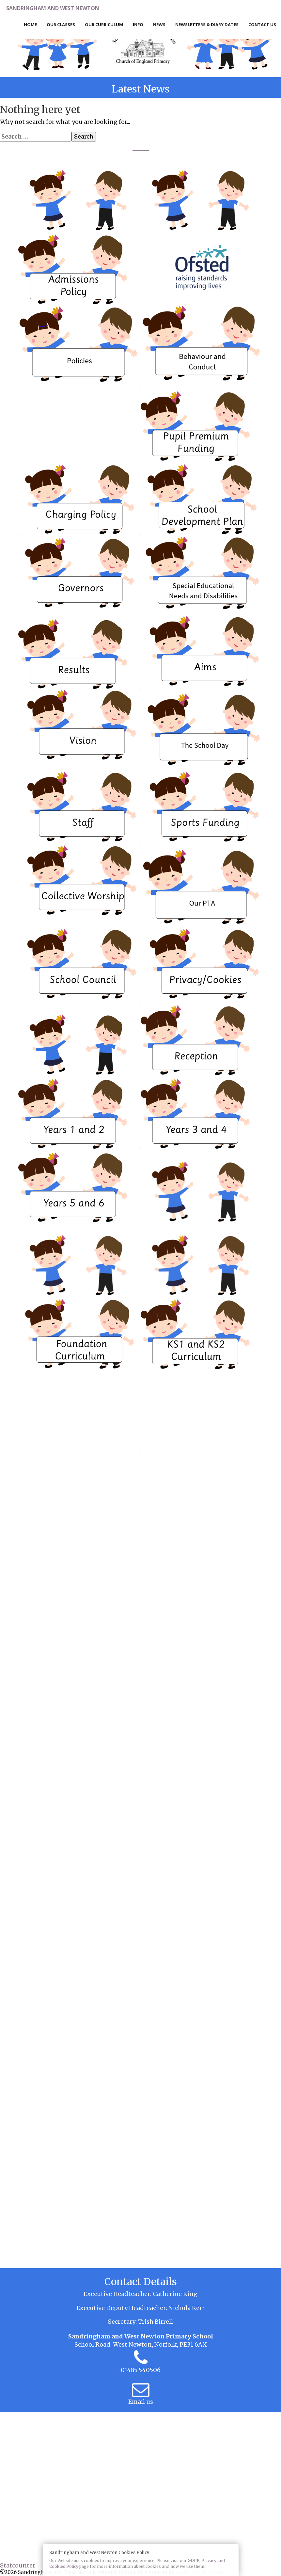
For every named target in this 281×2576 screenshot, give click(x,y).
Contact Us (262, 24)
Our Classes (61, 24)
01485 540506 (141, 2370)
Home (30, 24)
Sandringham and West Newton (59, 8)
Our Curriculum (104, 24)
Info (138, 24)
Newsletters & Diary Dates (207, 24)
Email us (140, 2401)
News (159, 24)
